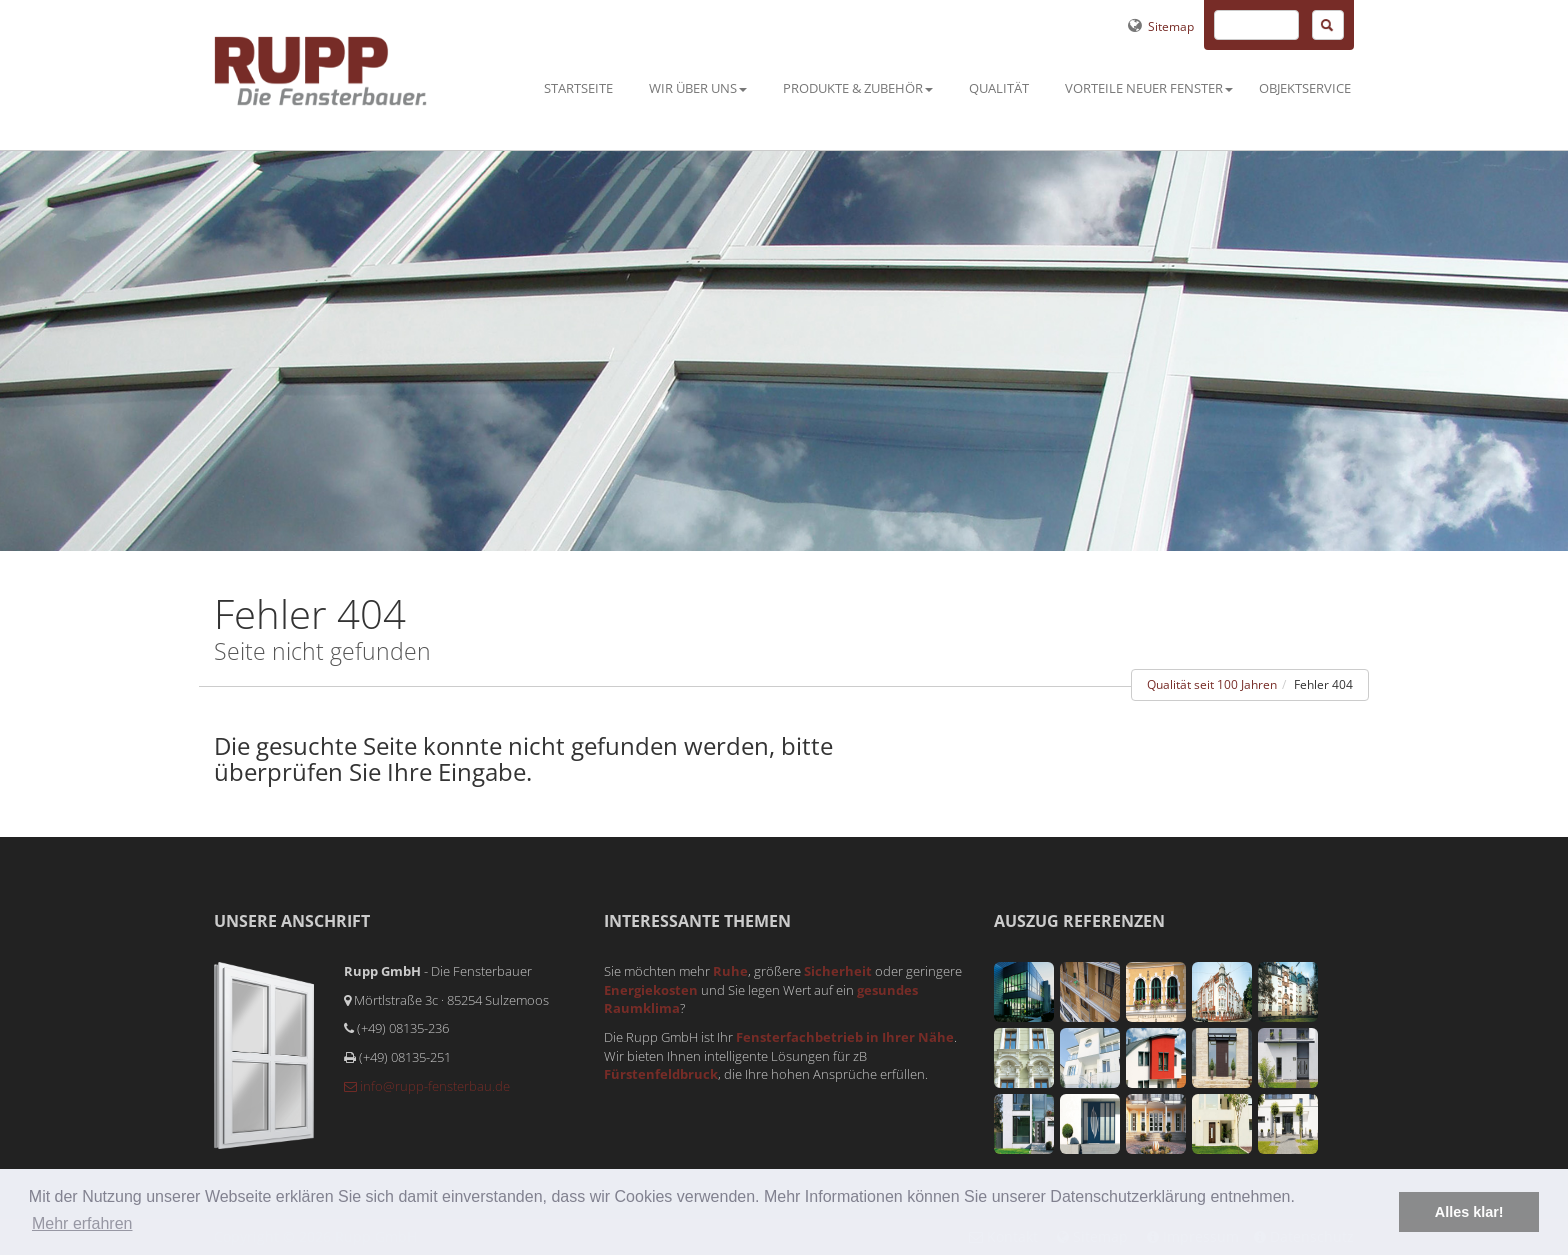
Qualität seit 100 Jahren (1212, 684)
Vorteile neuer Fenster (1149, 88)
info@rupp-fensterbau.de (427, 1086)
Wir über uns (698, 88)
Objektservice (1305, 88)
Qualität (999, 88)
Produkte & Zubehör (858, 88)
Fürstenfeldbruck (661, 1074)
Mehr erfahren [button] (82, 1223)
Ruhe (730, 971)
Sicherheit (838, 971)
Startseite (578, 88)
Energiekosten (651, 990)
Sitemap (1158, 26)
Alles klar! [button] (1469, 1212)
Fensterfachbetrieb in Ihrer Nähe (845, 1037)
